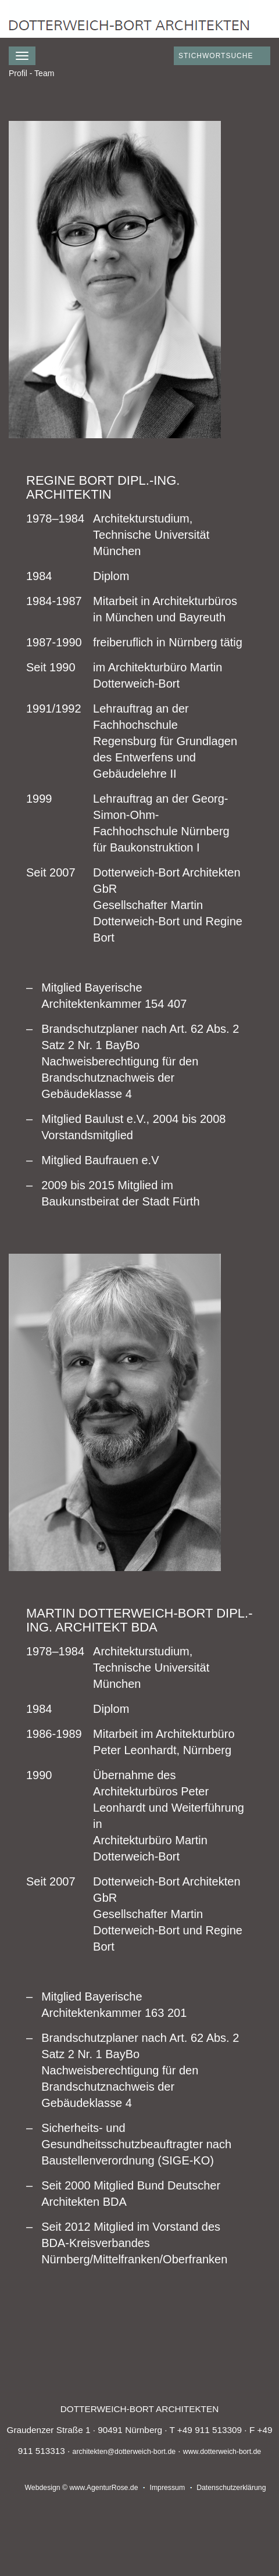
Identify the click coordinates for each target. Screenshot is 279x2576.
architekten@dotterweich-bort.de (124, 2452)
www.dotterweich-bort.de (222, 2452)
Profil (18, 73)
